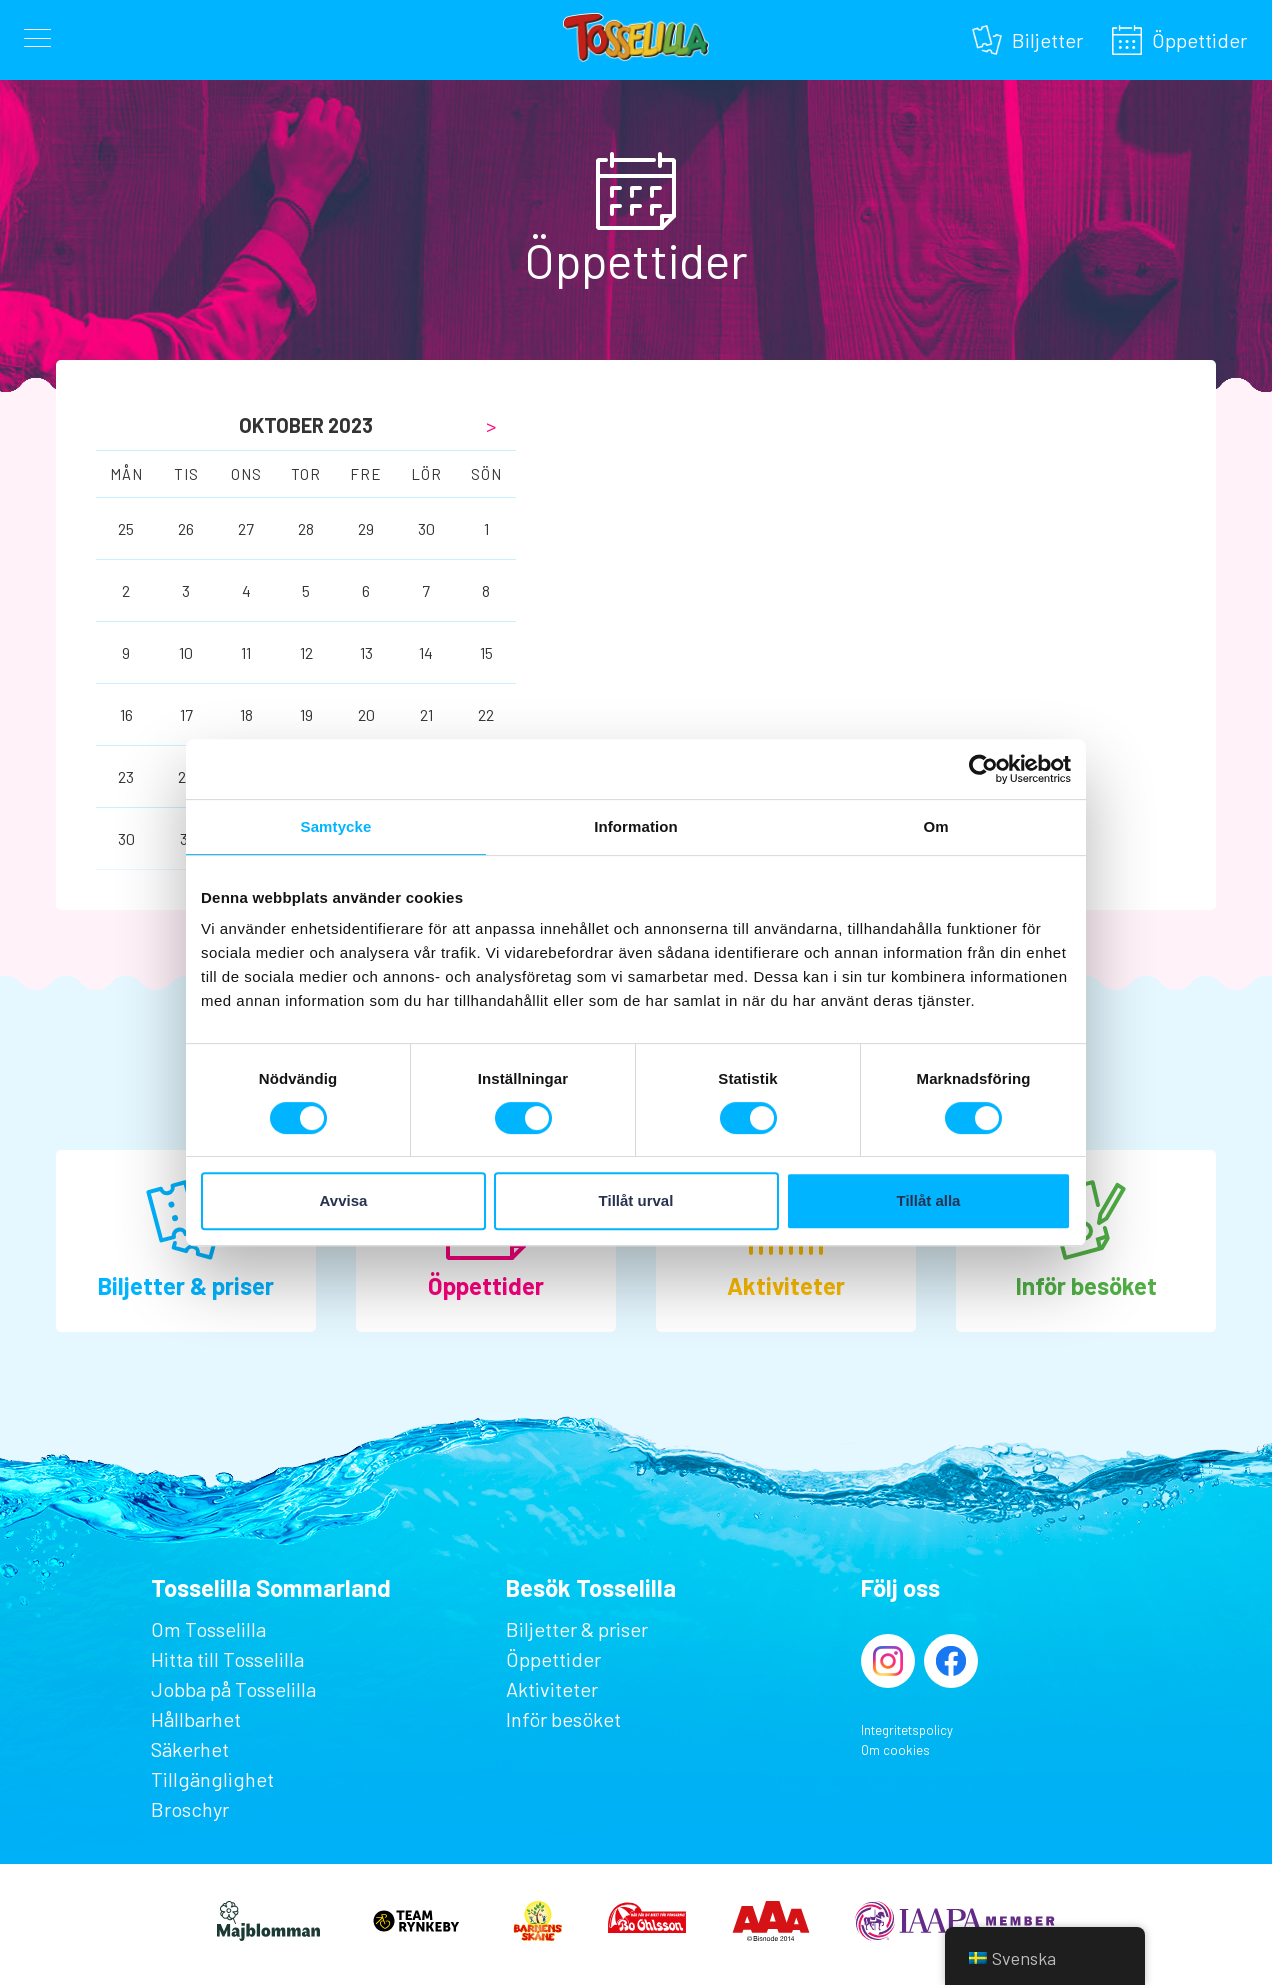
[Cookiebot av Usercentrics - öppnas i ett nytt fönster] (983, 769)
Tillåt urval (636, 1200)
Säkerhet (190, 1749)
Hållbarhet (196, 1719)
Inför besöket (1086, 1285)
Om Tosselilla (208, 1629)
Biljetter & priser (186, 1285)
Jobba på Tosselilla (233, 1689)
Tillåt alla (929, 1200)
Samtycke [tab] (336, 826)
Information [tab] (636, 826)
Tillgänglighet (212, 1779)
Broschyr (190, 1809)
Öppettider (1199, 37)
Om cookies (895, 1750)
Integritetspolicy (907, 1730)
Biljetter (1047, 37)
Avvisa (344, 1200)
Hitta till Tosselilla (227, 1659)
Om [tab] (935, 826)
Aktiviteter (786, 1285)
